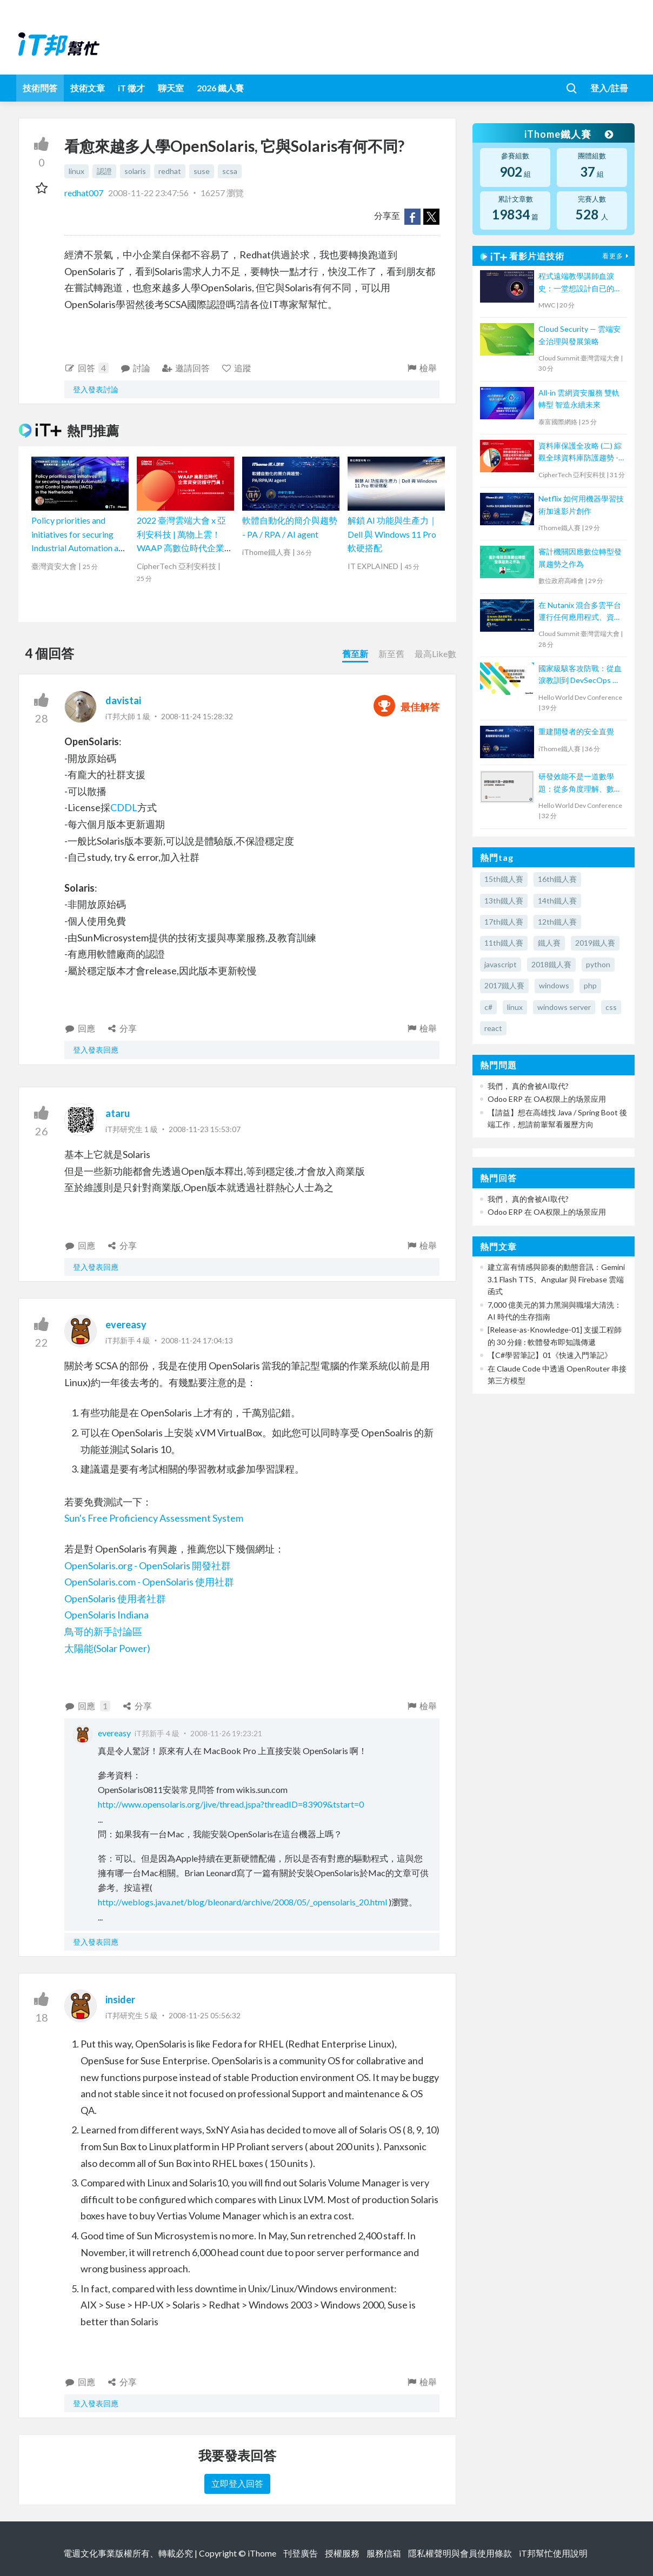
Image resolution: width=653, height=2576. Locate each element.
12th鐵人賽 (557, 921)
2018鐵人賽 (551, 964)
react (493, 1028)
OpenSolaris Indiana (106, 1615)
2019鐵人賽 (595, 942)
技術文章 (87, 88)
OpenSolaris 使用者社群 (115, 1598)
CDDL (123, 807)
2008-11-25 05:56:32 (205, 2015)
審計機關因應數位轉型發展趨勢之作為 (580, 557)
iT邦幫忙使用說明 (553, 2553)
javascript (500, 964)
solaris (135, 171)
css (611, 1007)
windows (554, 985)
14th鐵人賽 (557, 900)
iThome (262, 2553)
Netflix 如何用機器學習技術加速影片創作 (581, 504)
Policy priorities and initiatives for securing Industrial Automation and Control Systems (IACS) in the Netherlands (79, 547)
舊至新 (355, 653)
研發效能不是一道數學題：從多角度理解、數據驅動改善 (580, 783)
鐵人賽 (549, 942)
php (590, 985)
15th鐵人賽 (503, 879)
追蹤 (236, 368)
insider (120, 1999)
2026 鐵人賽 (220, 88)
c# (488, 1007)
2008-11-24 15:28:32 (197, 716)
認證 (104, 171)
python (598, 964)
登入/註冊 (609, 88)
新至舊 (391, 653)
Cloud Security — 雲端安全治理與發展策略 (579, 334)
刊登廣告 (300, 2553)
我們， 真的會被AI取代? (528, 1085)
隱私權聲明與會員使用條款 (460, 2553)
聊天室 (171, 88)
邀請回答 (186, 368)
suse (202, 171)
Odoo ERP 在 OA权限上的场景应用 (547, 1098)
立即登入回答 (237, 2483)
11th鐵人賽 (503, 942)
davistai (123, 700)
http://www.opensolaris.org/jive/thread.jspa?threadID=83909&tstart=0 (231, 1804)
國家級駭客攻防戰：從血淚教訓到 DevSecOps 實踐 (580, 675)
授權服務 (342, 2553)
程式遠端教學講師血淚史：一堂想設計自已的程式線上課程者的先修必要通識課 (580, 283)
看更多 (616, 256)
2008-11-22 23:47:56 (148, 193)
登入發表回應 (95, 1049)
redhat (169, 171)
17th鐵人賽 (503, 921)
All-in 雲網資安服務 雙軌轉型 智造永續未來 (578, 398)
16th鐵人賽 (557, 879)
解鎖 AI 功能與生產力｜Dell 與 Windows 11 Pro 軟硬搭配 (392, 534)
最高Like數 (435, 653)
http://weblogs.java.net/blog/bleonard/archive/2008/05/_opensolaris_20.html (242, 1902)
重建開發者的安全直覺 (576, 731)
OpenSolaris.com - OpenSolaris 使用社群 (149, 1582)
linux (76, 171)
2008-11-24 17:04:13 (197, 1340)
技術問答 (40, 88)
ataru (117, 1113)
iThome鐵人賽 (568, 134)
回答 (86, 368)
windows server (564, 1007)
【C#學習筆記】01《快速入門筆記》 (550, 1355)
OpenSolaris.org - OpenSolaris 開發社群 (147, 1565)
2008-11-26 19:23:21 (226, 1733)
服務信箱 (384, 2553)
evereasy (125, 1324)
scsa (229, 171)
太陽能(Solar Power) (107, 1648)
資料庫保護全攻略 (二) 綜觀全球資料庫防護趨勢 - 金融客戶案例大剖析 (580, 452)
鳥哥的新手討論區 (103, 1631)
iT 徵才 (131, 88)
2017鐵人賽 (504, 985)
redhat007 (84, 193)
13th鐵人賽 (503, 900)
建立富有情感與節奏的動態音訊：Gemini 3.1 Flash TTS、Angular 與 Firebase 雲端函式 (556, 1279)
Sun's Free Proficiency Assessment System (153, 1518)
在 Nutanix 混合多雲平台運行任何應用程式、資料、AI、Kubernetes (579, 612)
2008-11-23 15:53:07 (205, 1129)
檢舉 (421, 368)
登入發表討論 (95, 389)
